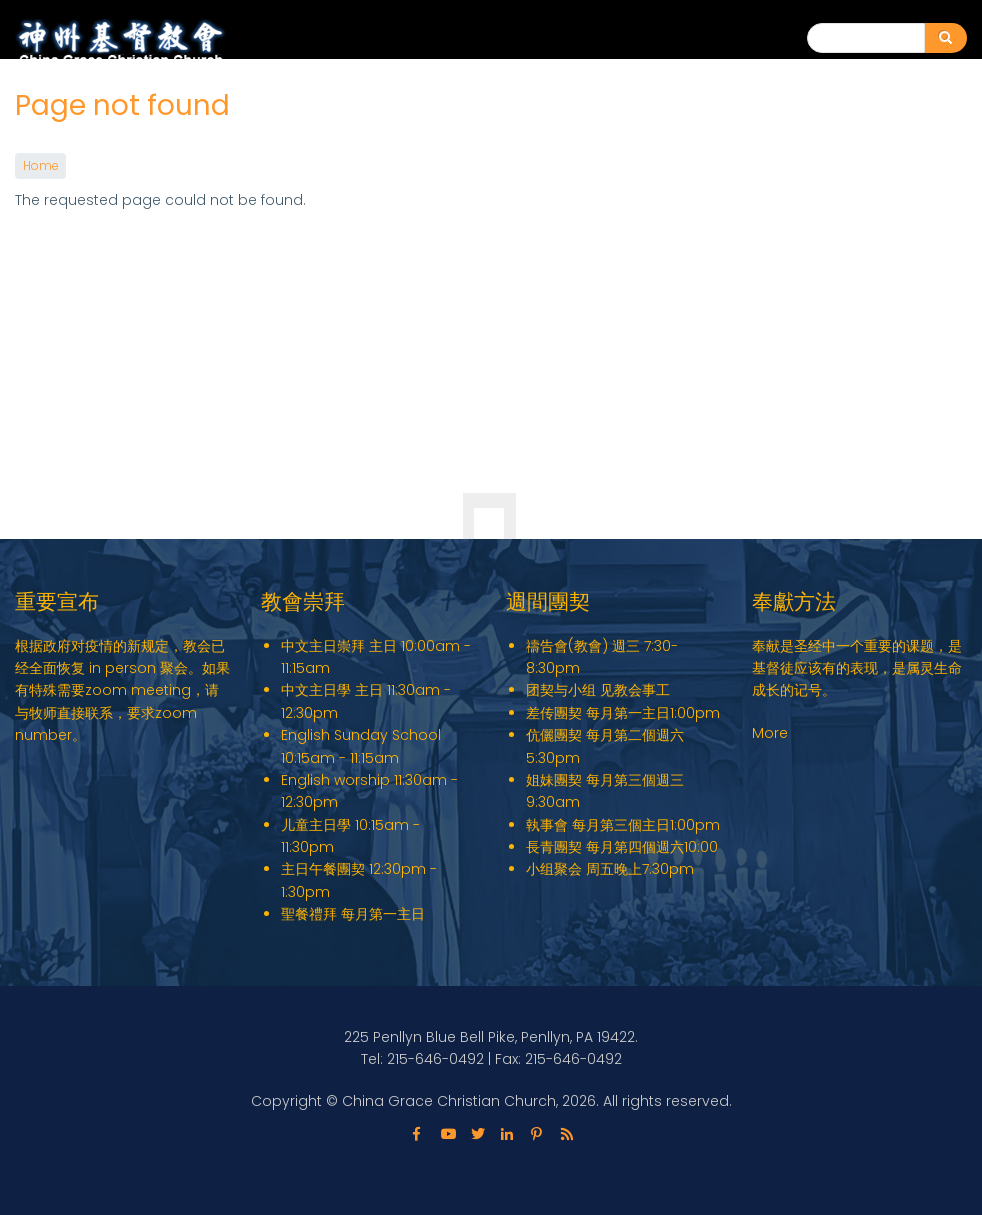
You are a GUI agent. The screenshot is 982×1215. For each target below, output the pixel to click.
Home (40, 166)
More (770, 733)
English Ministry (502, 111)
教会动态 (827, 111)
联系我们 (917, 100)
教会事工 (727, 111)
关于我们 (627, 111)
